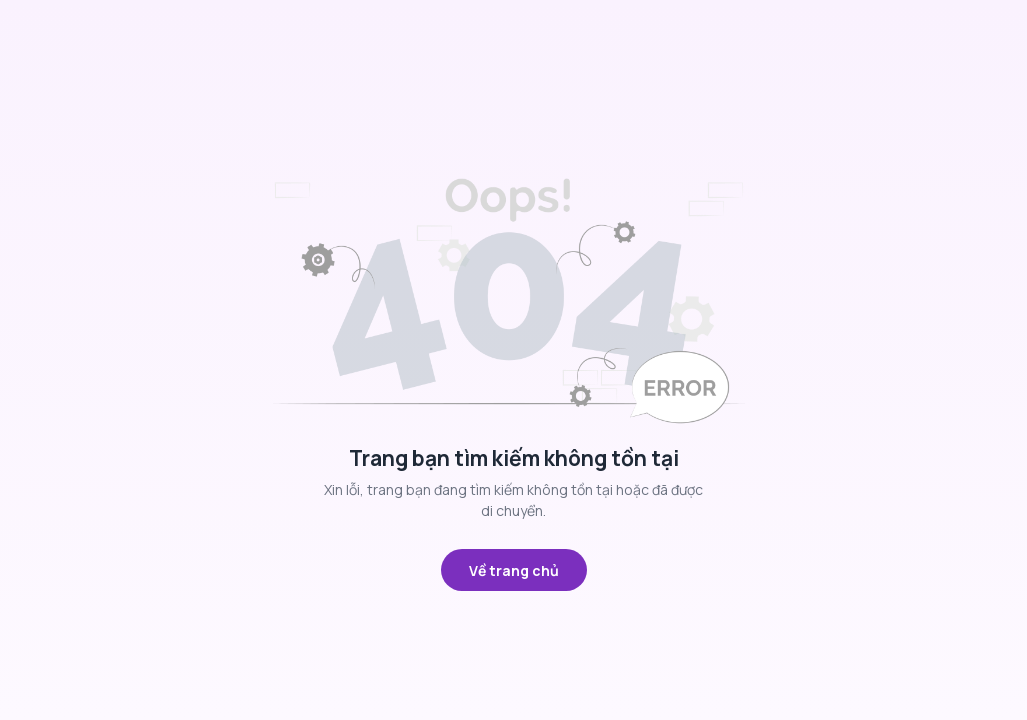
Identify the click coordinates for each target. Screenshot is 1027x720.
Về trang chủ (514, 570)
